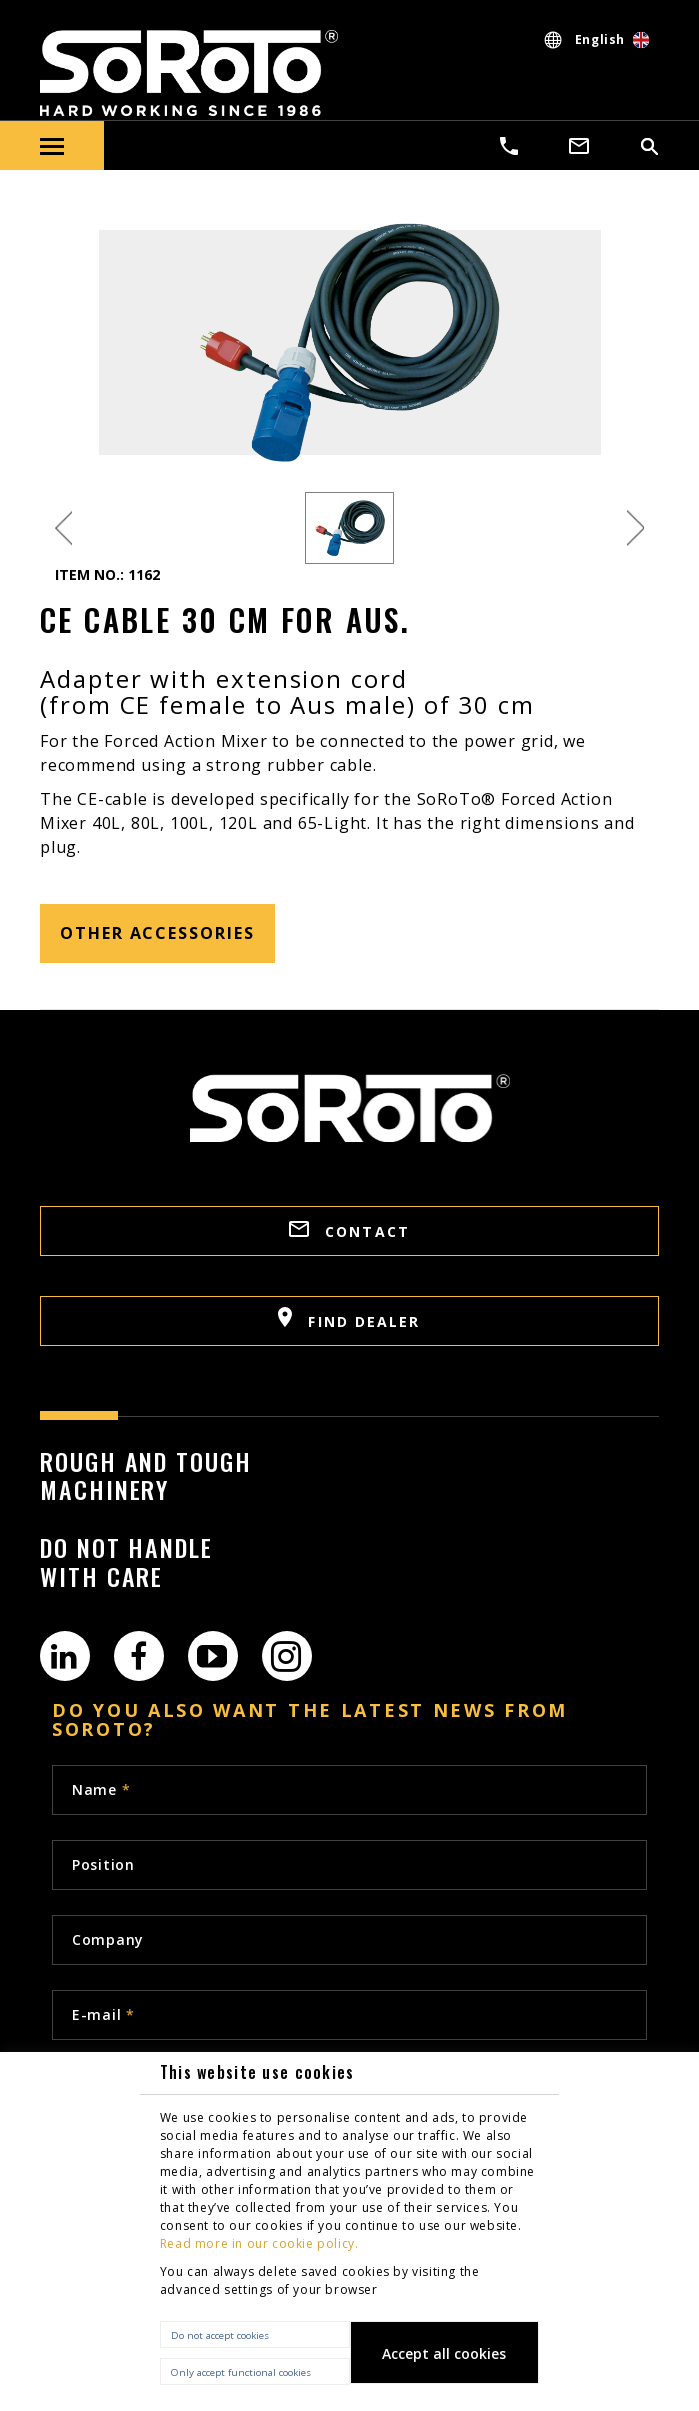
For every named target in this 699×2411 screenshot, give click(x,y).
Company (108, 1939)
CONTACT (349, 1231)
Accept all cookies (444, 2353)
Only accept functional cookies (241, 2372)
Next (635, 528)
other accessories (157, 933)
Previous (63, 528)
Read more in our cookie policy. (259, 2243)
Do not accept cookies (220, 2335)
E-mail (103, 2014)
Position (103, 1864)
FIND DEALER (349, 1319)
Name (101, 1789)
